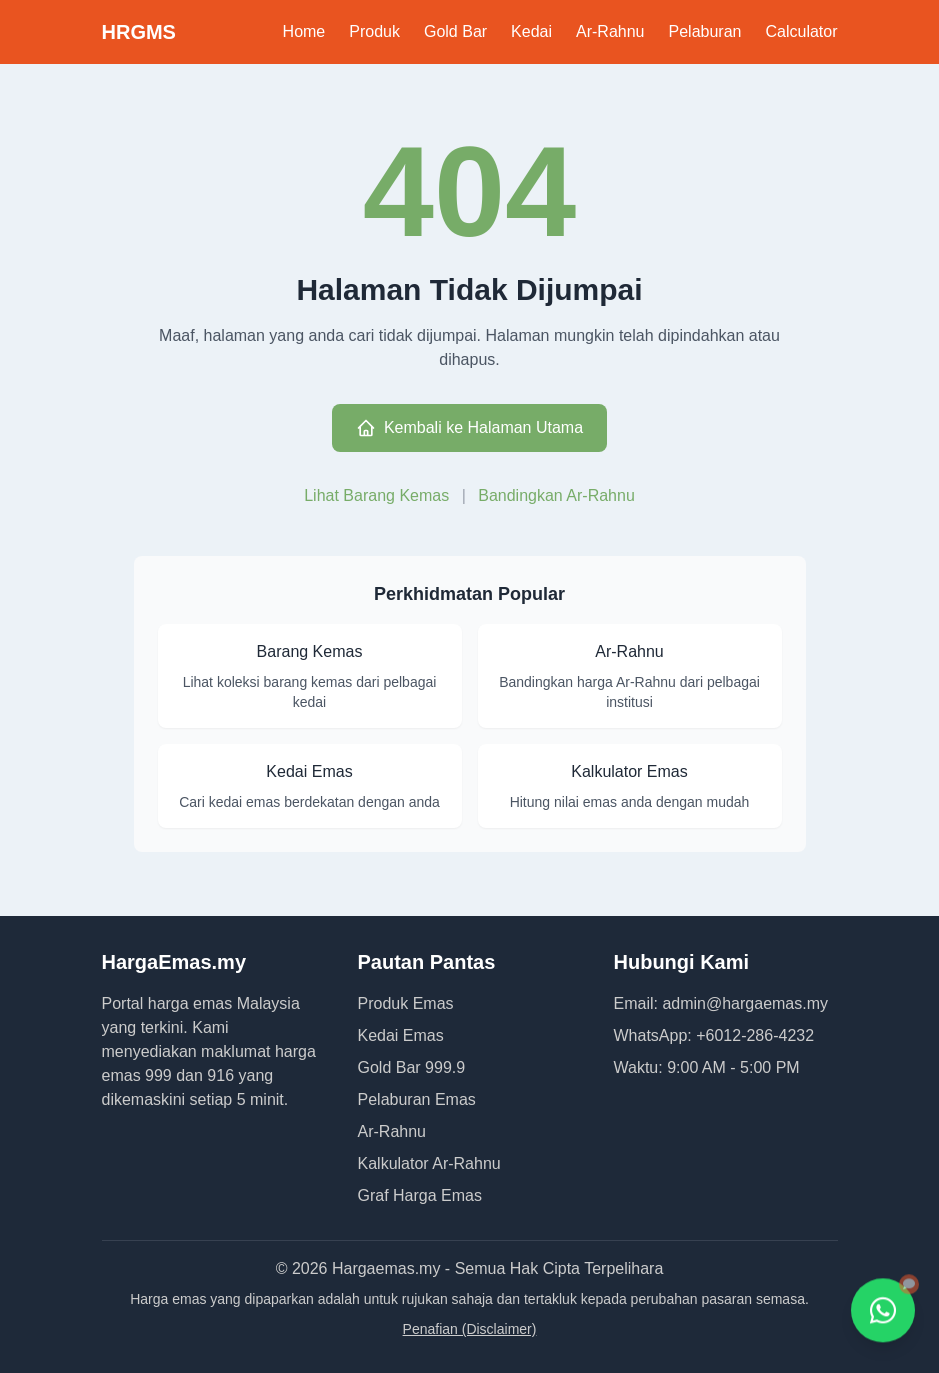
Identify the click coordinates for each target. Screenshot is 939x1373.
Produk (374, 31)
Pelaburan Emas (417, 1099)
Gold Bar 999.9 (412, 1067)
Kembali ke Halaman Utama (469, 428)
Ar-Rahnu (610, 31)
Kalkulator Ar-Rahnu (429, 1163)
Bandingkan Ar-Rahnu (556, 495)
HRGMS (139, 32)
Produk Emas (406, 1003)
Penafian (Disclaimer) (470, 1329)
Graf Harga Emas (420, 1195)
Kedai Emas (401, 1035)
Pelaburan (705, 31)
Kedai (531, 31)
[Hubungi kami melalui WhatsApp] (883, 1311)
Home (304, 31)
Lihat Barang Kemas (378, 495)
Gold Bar (455, 31)
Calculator (801, 31)
